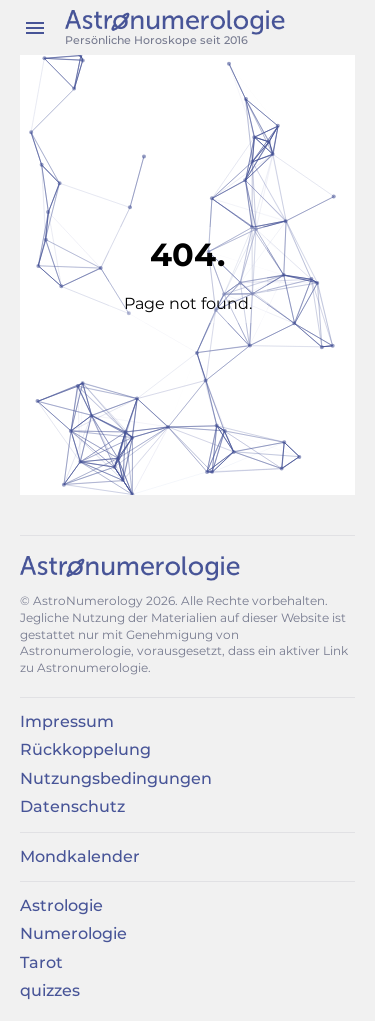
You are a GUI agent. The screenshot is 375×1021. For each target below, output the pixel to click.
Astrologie (61, 905)
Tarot (41, 962)
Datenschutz (72, 806)
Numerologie (73, 933)
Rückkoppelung (85, 749)
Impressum (67, 721)
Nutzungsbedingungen (116, 778)
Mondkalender (80, 856)
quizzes (50, 990)
